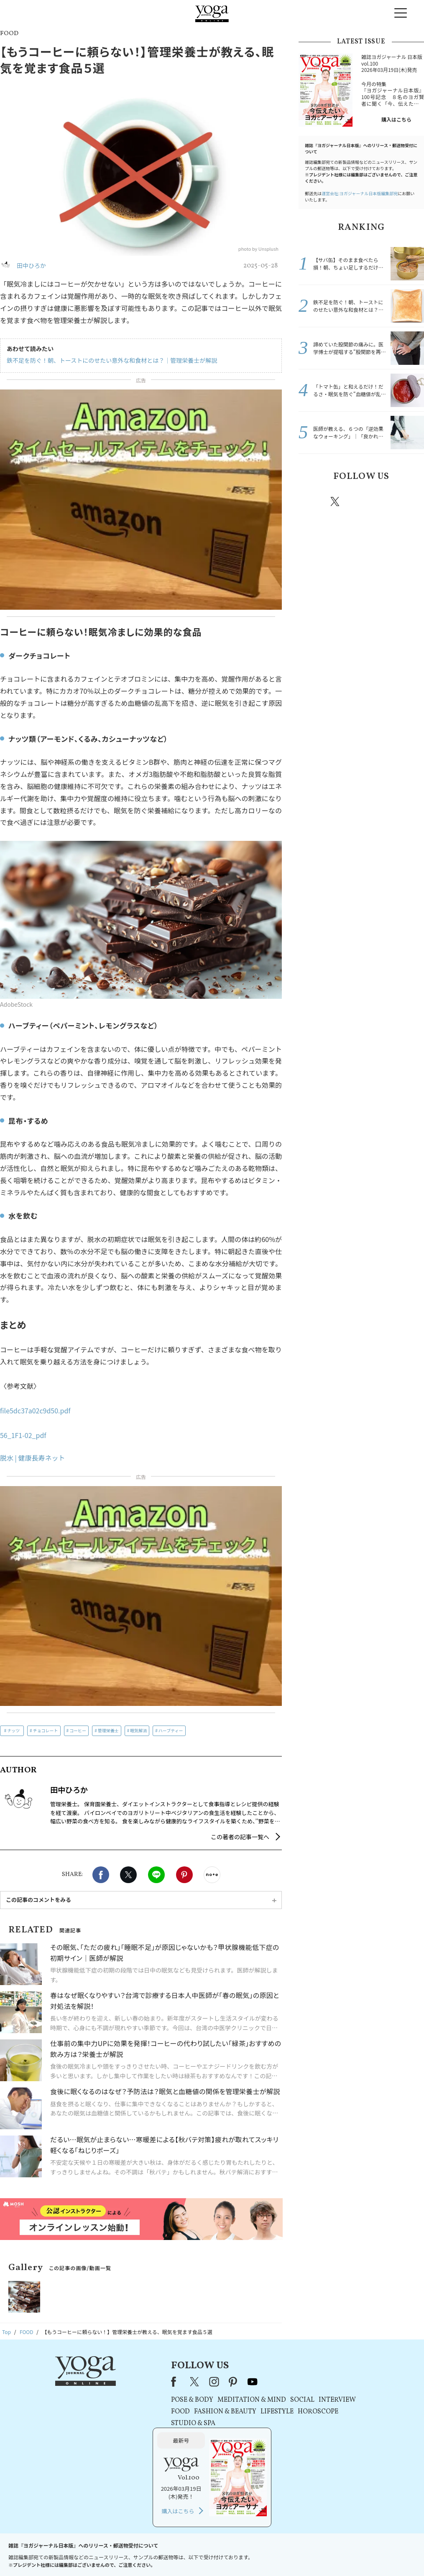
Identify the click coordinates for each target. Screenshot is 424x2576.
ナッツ (13, 1730)
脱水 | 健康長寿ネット (32, 1458)
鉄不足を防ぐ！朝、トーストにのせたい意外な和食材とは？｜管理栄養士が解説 (112, 360)
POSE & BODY (127, 2400)
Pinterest (184, 1874)
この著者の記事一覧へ (240, 1837)
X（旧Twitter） (130, 2381)
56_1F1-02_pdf (23, 1435)
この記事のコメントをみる (38, 1900)
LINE (156, 1874)
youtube (187, 2381)
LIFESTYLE (212, 2411)
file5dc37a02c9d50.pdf (35, 1410)
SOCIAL (237, 2400)
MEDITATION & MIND (187, 2400)
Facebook (100, 1874)
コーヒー (77, 1730)
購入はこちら (396, 119)
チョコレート (45, 1730)
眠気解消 (138, 1730)
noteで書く (212, 1874)
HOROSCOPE (253, 2411)
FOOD (115, 2411)
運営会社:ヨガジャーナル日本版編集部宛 (360, 193)
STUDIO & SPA (128, 2423)
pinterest (385, 501)
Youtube (409, 501)
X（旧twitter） (128, 1874)
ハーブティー (170, 1730)
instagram (360, 501)
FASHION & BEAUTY (160, 2411)
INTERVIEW (272, 2400)
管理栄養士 (108, 1730)
